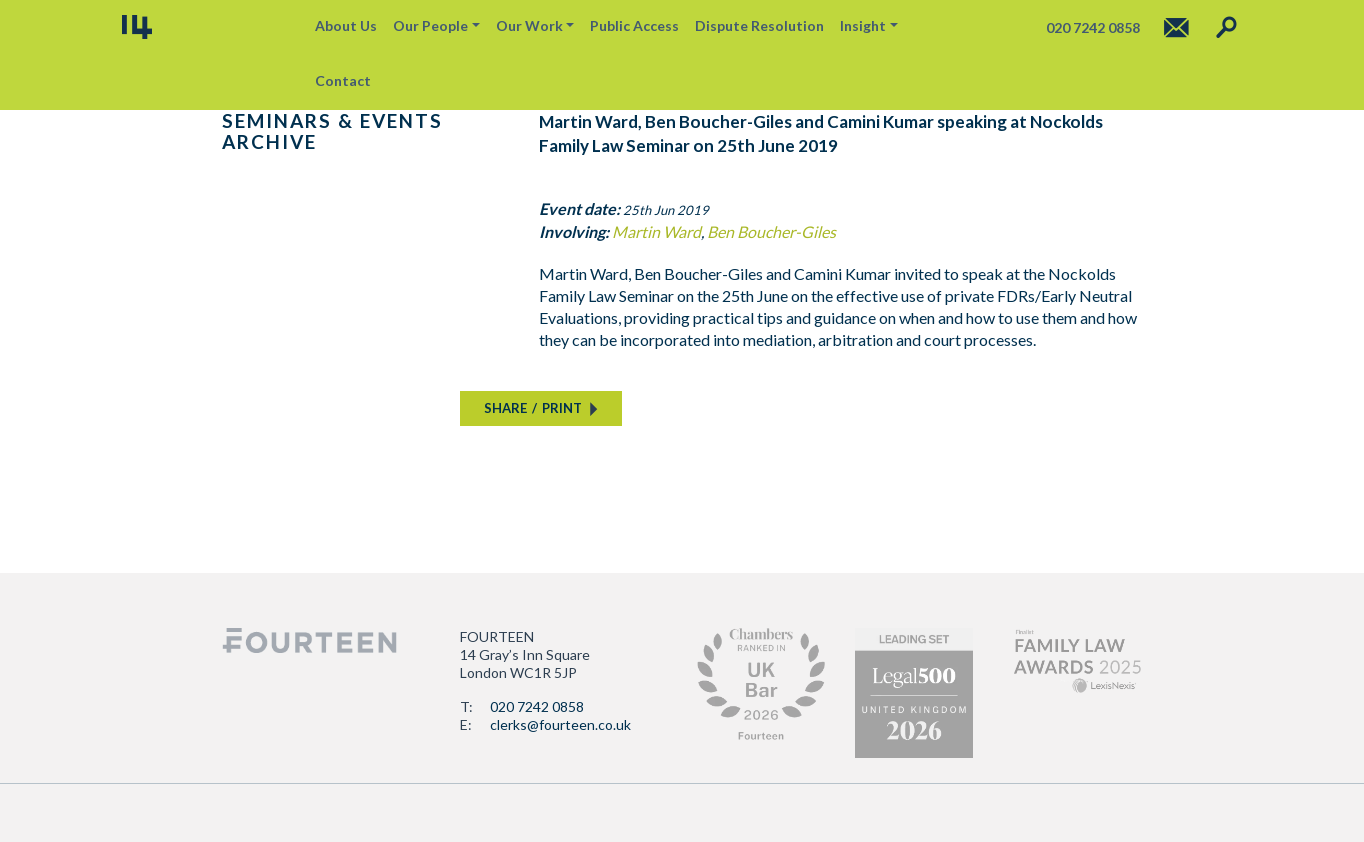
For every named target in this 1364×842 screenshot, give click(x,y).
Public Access (634, 25)
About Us (346, 25)
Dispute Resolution (759, 25)
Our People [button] (430, 25)
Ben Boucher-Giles (771, 231)
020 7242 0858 (537, 706)
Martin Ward (656, 231)
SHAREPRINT (533, 408)
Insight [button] (863, 25)
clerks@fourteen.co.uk (560, 724)
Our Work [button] (529, 25)
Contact (343, 80)
